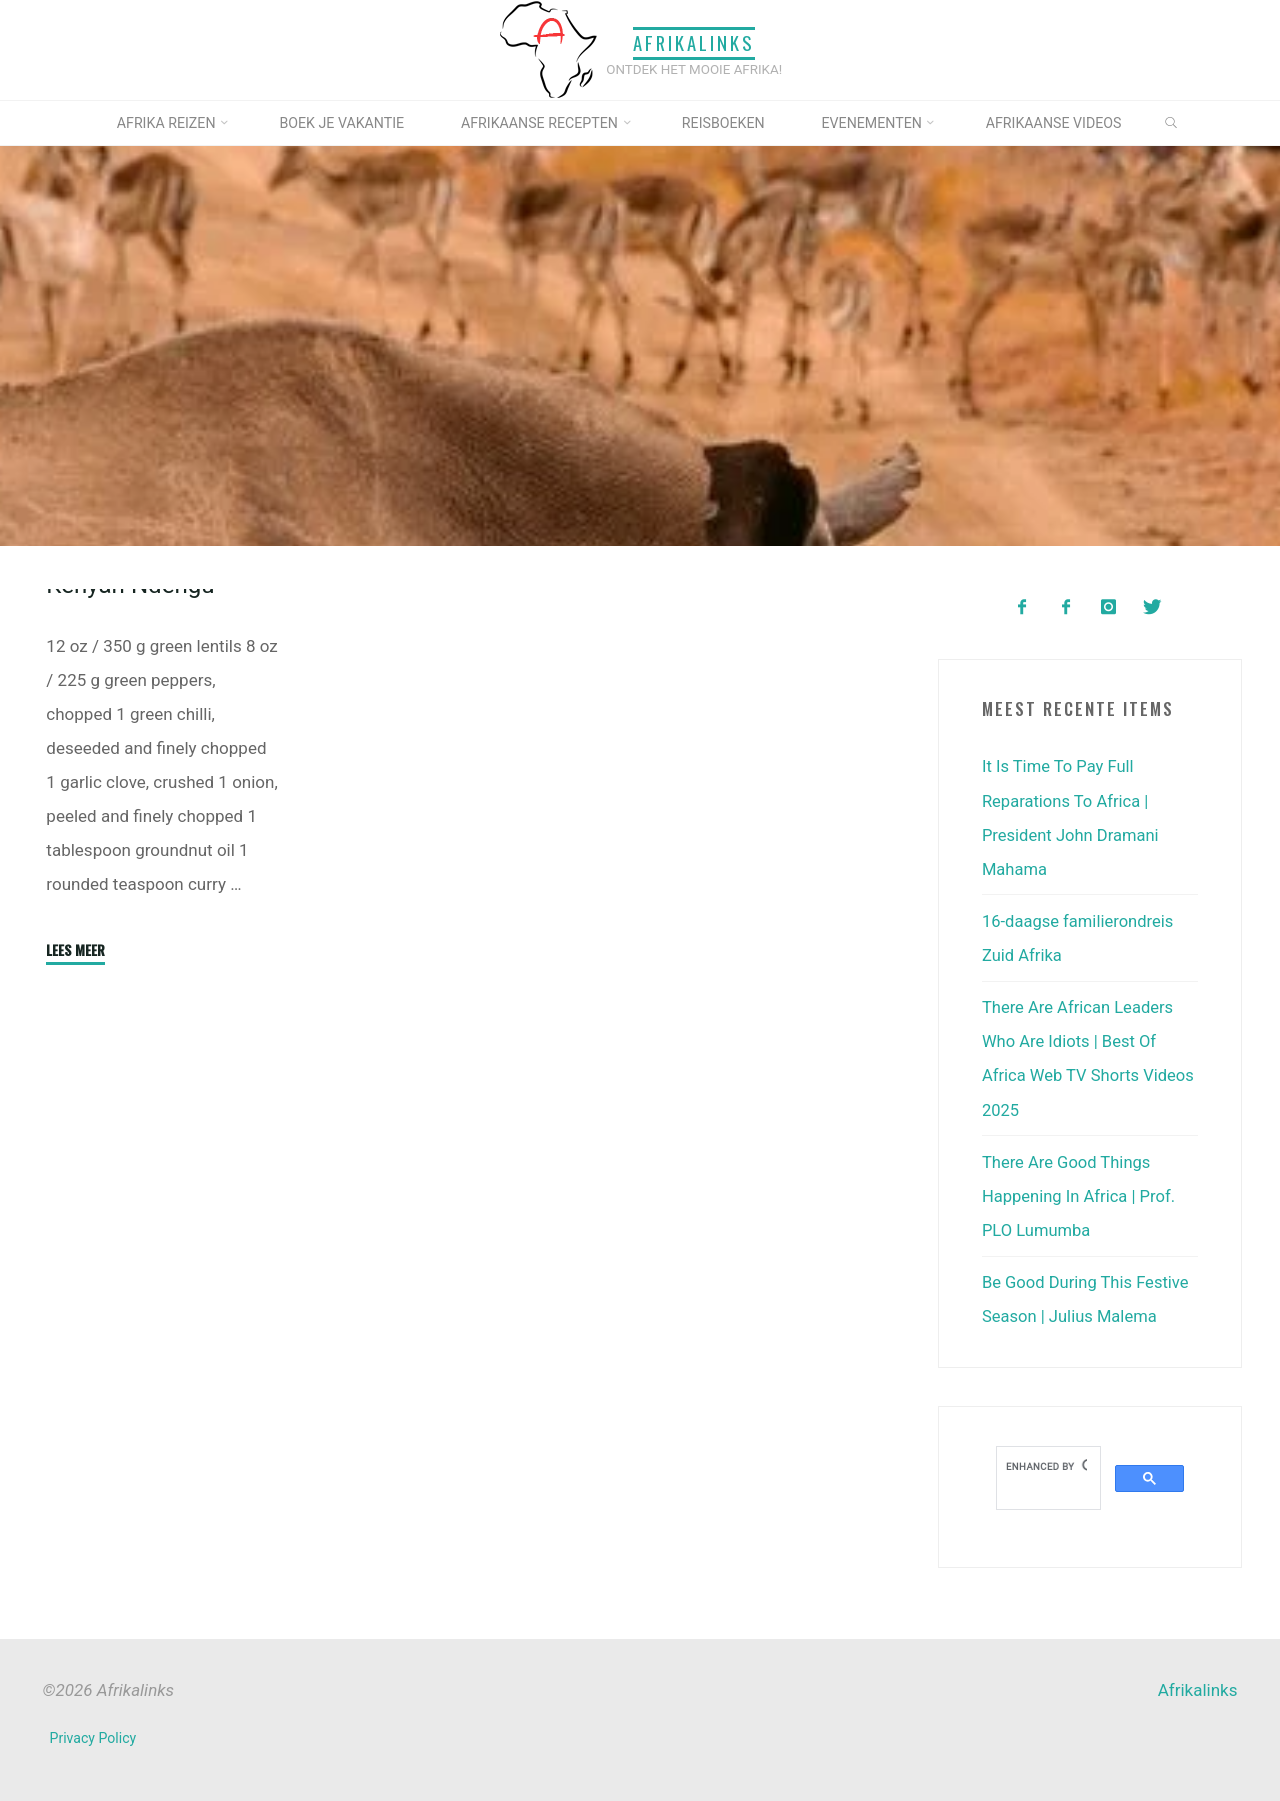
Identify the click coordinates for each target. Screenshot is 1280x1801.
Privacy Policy (93, 1736)
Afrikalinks (694, 43)
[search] (1046, 1464)
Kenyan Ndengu (132, 727)
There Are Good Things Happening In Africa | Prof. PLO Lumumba (1081, 1194)
